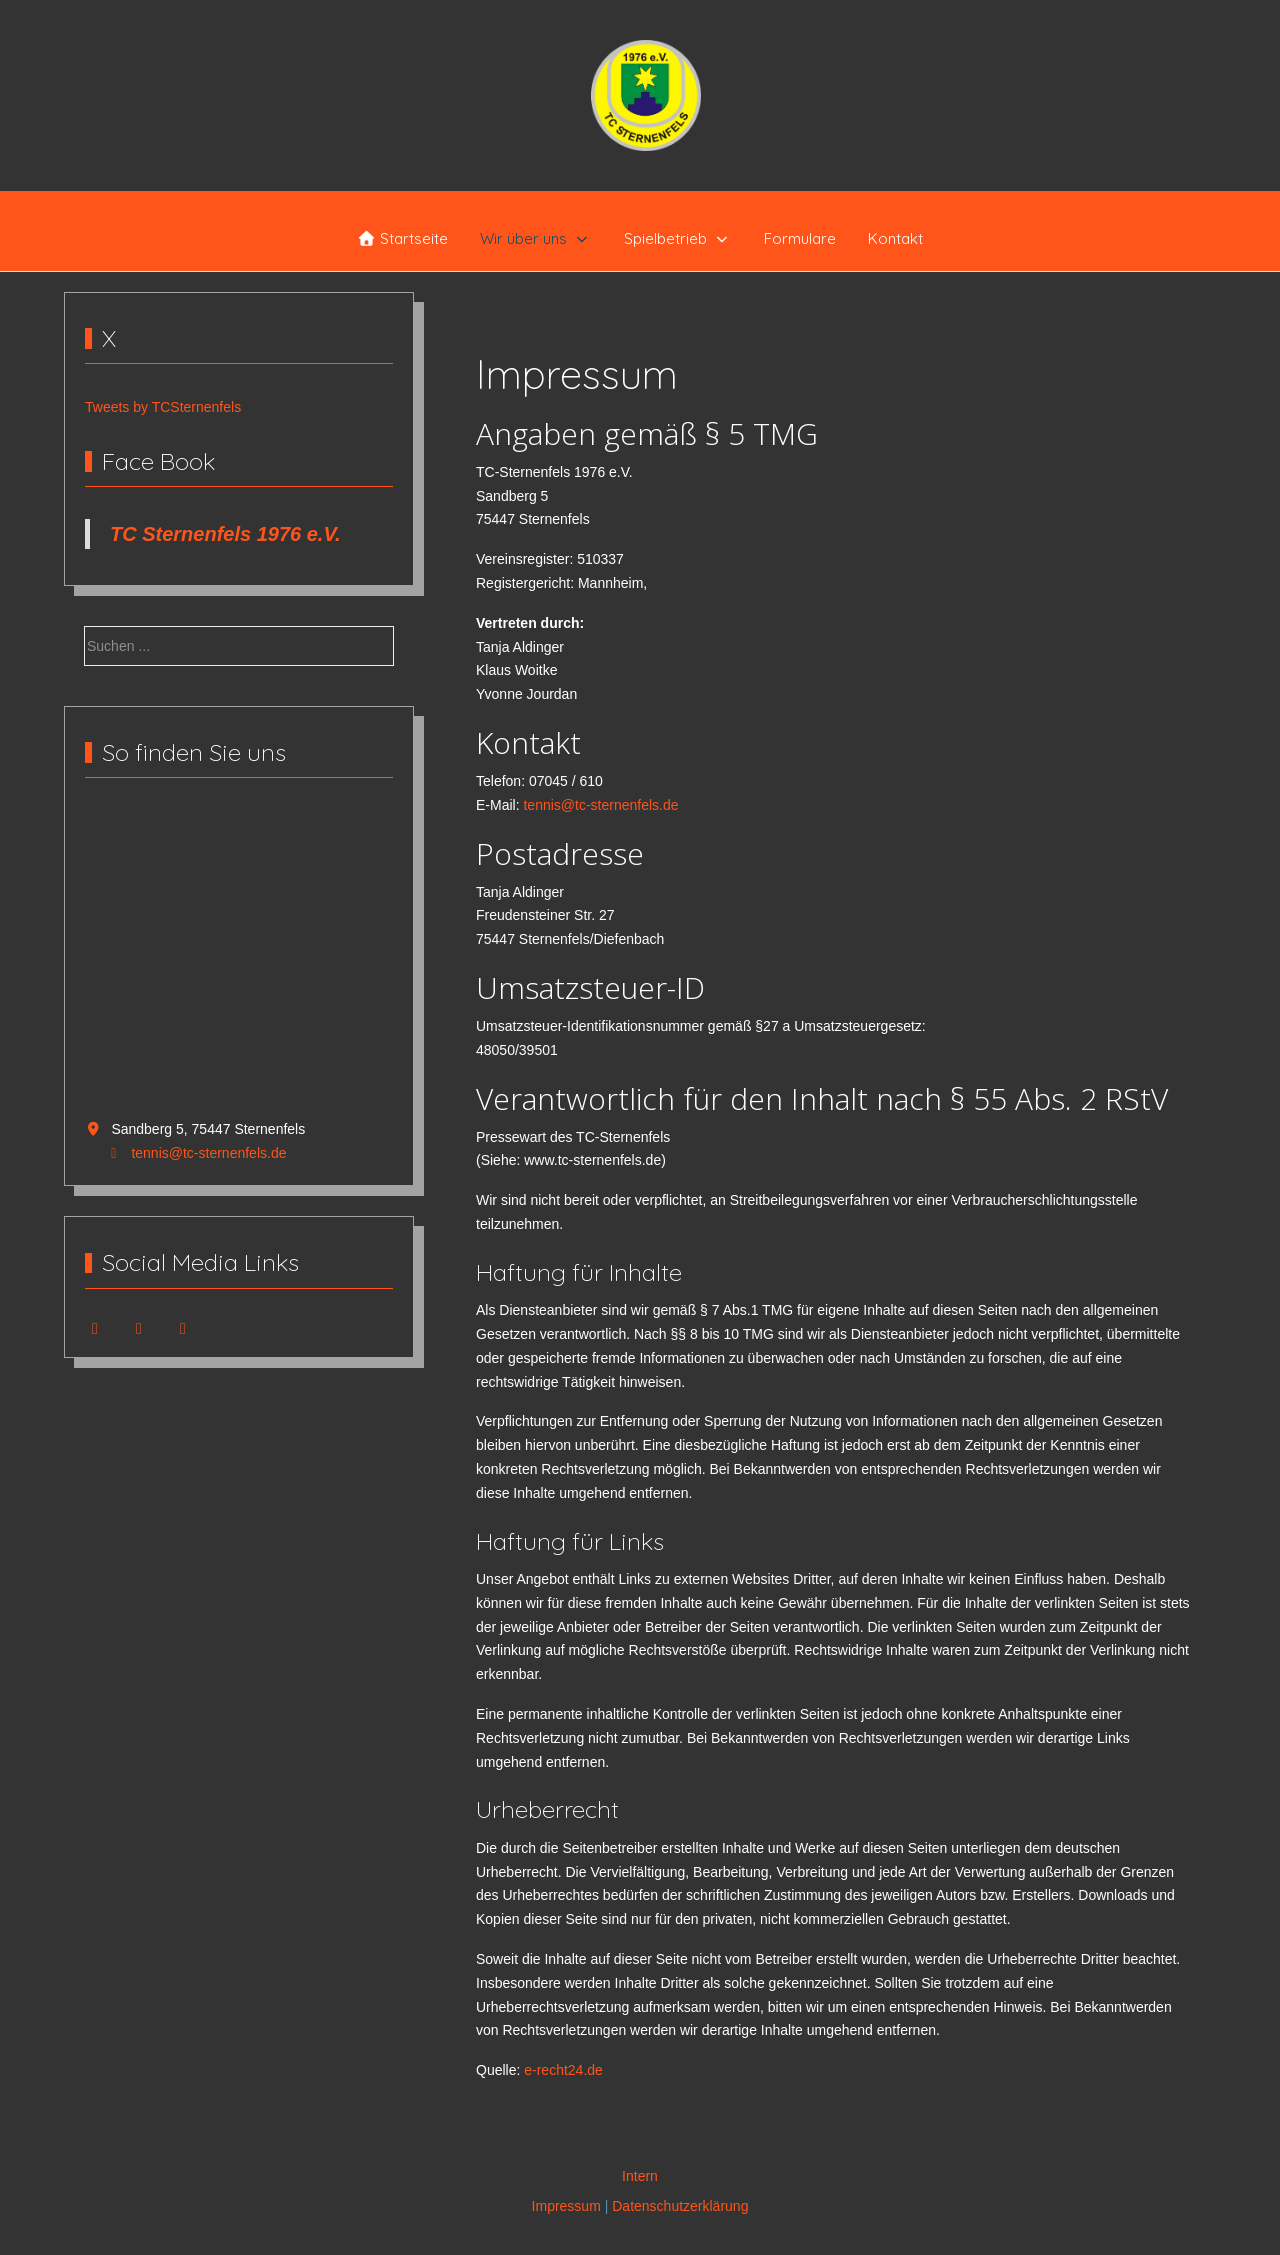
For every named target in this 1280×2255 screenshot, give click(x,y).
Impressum (566, 2206)
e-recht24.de (563, 2070)
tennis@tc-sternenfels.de (208, 1153)
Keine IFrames (239, 960)
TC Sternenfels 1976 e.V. (225, 534)
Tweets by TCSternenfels (163, 407)
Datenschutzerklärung (680, 2206)
